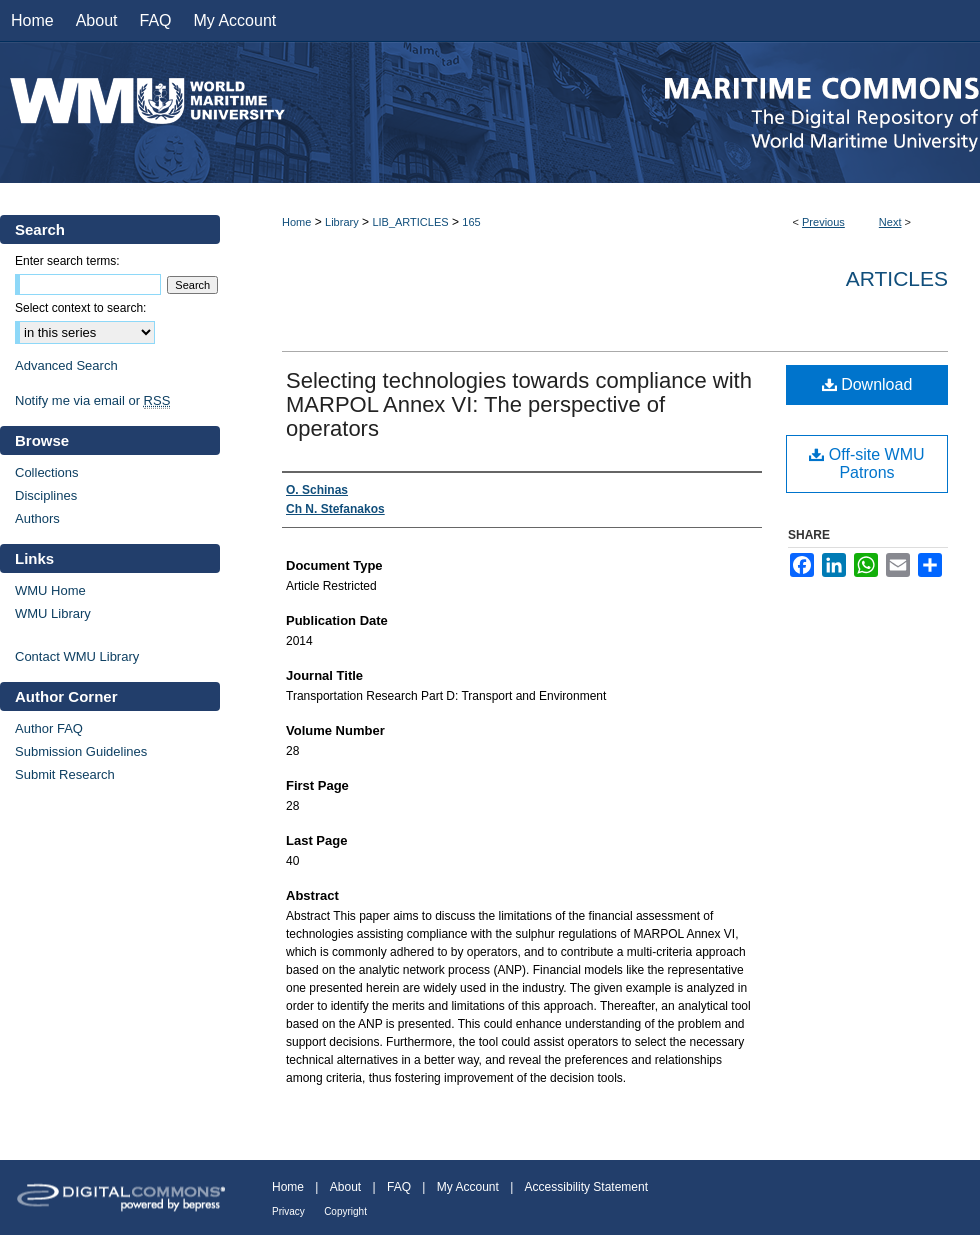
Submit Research (65, 774)
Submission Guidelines (81, 751)
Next (890, 222)
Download (867, 384)
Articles (897, 278)
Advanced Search (66, 365)
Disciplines (46, 495)
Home (296, 222)
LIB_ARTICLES (410, 222)
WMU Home (50, 590)
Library (342, 222)
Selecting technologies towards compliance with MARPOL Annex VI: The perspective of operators (519, 404)
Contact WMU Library (77, 656)
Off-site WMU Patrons (866, 463)
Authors (37, 518)
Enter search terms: (67, 261)
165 (471, 222)
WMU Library (53, 613)
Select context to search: (80, 308)
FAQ (399, 1187)
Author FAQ (49, 728)
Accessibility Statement (586, 1187)
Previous (823, 222)
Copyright (345, 1211)
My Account (468, 1187)
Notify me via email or (92, 400)
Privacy (288, 1211)
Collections (47, 472)
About (345, 1187)
